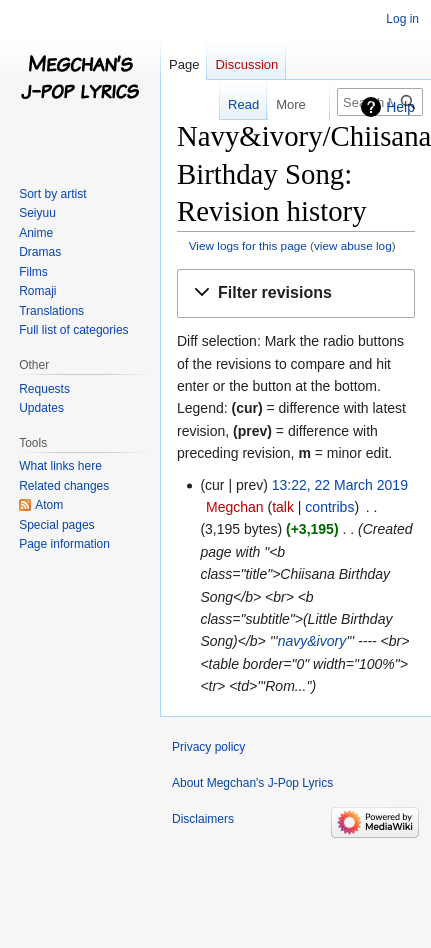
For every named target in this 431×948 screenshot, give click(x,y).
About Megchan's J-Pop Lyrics (252, 783)
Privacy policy (208, 747)
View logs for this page (248, 245)
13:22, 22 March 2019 (340, 485)
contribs (329, 507)
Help (400, 107)
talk (283, 507)
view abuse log (353, 245)
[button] (296, 293)
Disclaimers (203, 819)
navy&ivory (312, 641)
